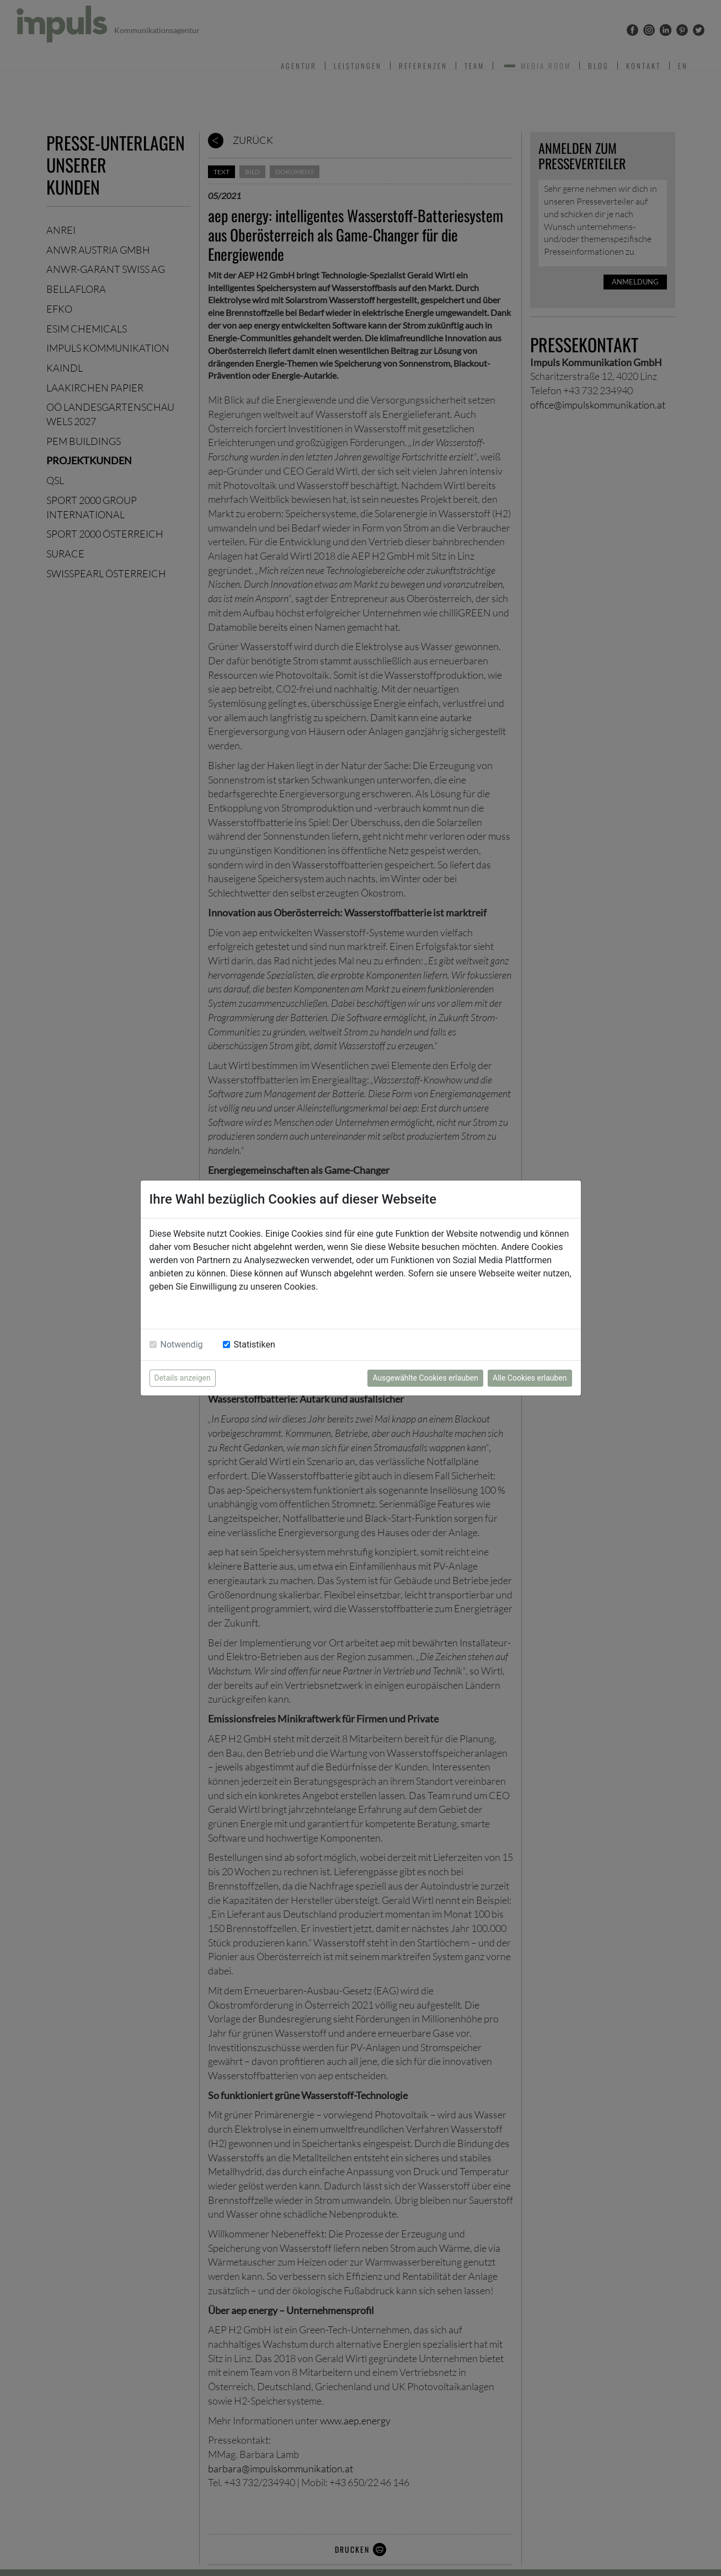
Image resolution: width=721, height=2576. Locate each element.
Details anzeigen (182, 1377)
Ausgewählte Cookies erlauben (425, 1377)
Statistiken (254, 1344)
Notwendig (182, 1344)
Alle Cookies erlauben (530, 1377)
